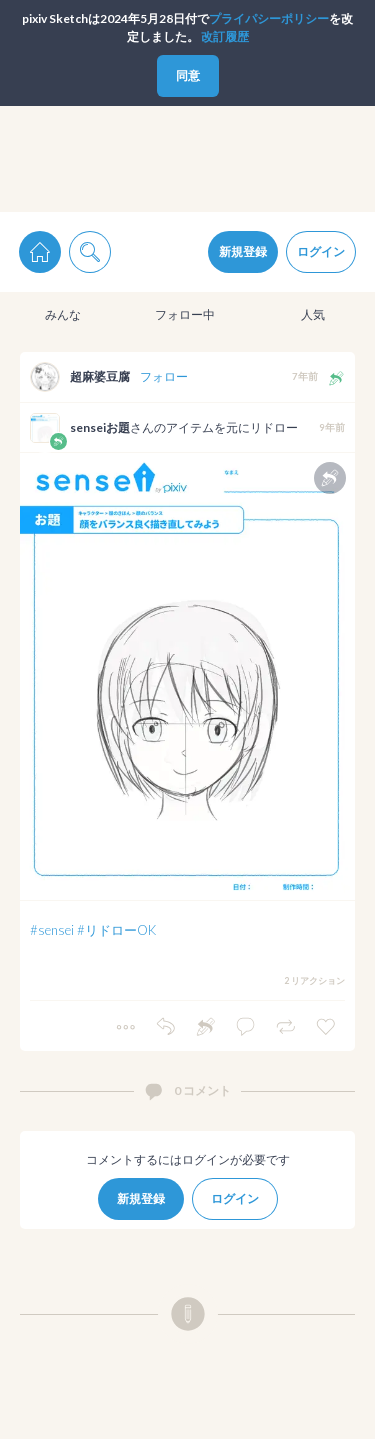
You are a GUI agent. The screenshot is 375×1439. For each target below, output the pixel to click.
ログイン (321, 251)
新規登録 (243, 251)
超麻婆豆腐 (100, 376)
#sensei (52, 930)
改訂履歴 (225, 36)
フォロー (164, 376)
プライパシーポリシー (269, 18)
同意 (188, 75)
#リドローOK (116, 930)
